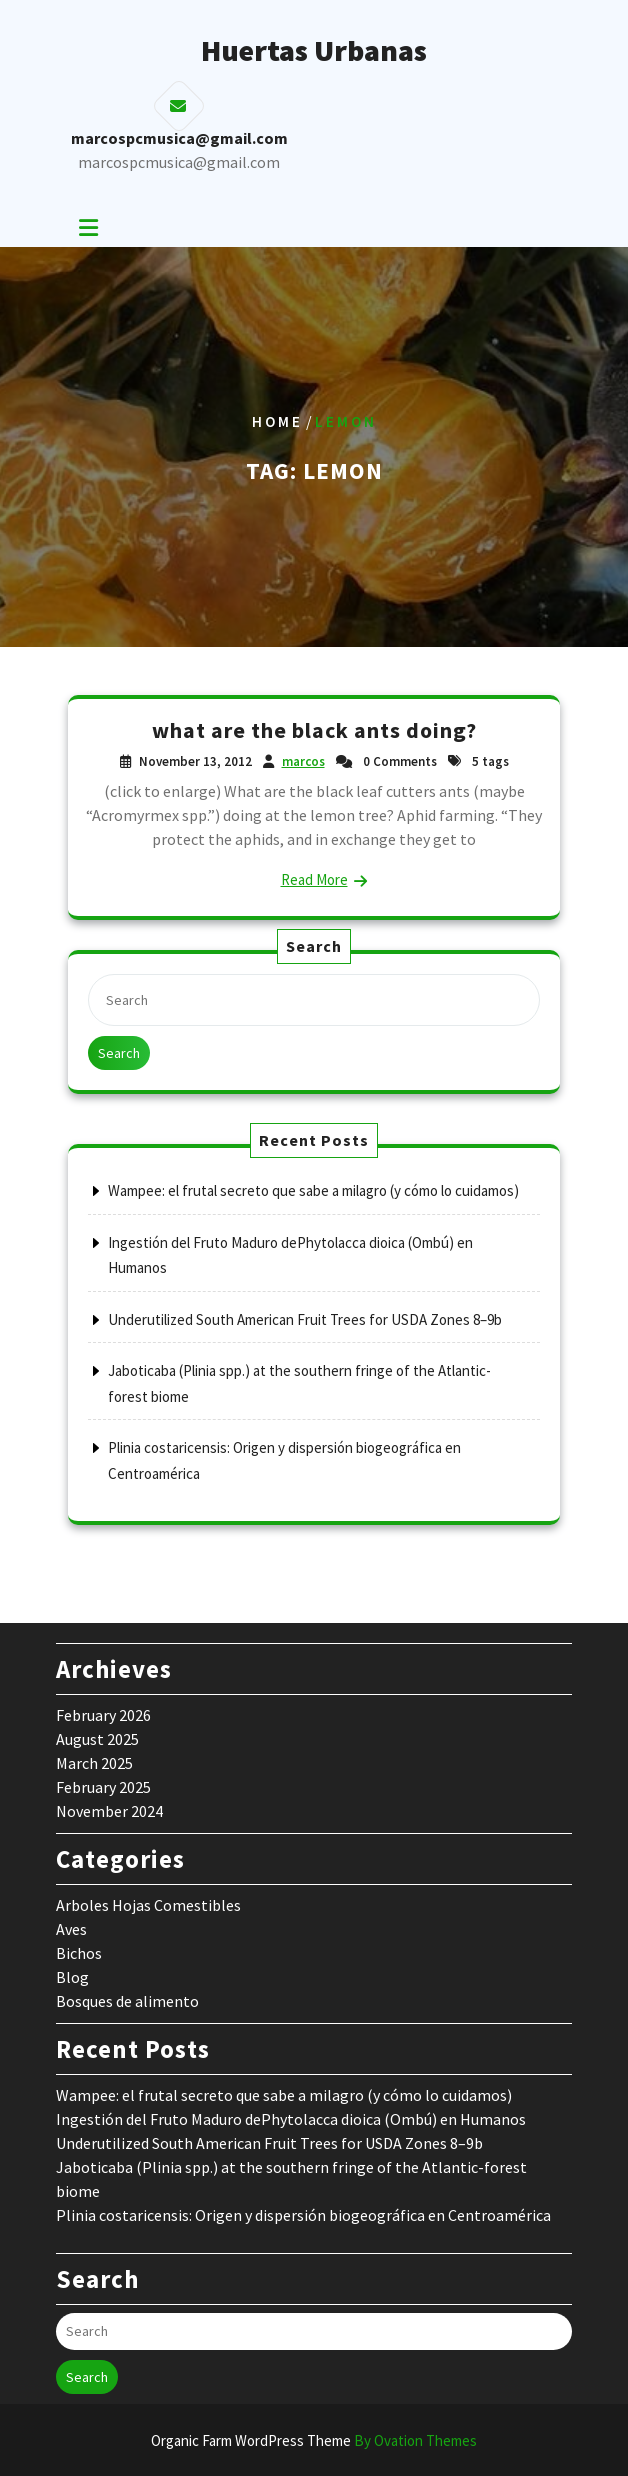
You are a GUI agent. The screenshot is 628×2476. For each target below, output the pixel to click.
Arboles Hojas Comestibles (148, 1905)
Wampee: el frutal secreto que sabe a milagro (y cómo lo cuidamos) (313, 1190)
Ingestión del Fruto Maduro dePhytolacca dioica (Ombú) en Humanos (291, 2119)
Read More (314, 879)
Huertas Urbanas (314, 50)
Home (277, 421)
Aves (71, 1929)
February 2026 (103, 1715)
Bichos (79, 1953)
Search (119, 1053)
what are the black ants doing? (314, 730)
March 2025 (94, 1763)
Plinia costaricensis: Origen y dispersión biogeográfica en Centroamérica (303, 2215)
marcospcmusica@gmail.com (179, 162)
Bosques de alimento (127, 2001)
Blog (72, 1977)
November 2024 (109, 1811)
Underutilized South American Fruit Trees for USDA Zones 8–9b (305, 1319)
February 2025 (103, 1787)
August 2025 (97, 1739)
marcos (303, 761)
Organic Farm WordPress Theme (314, 2440)
